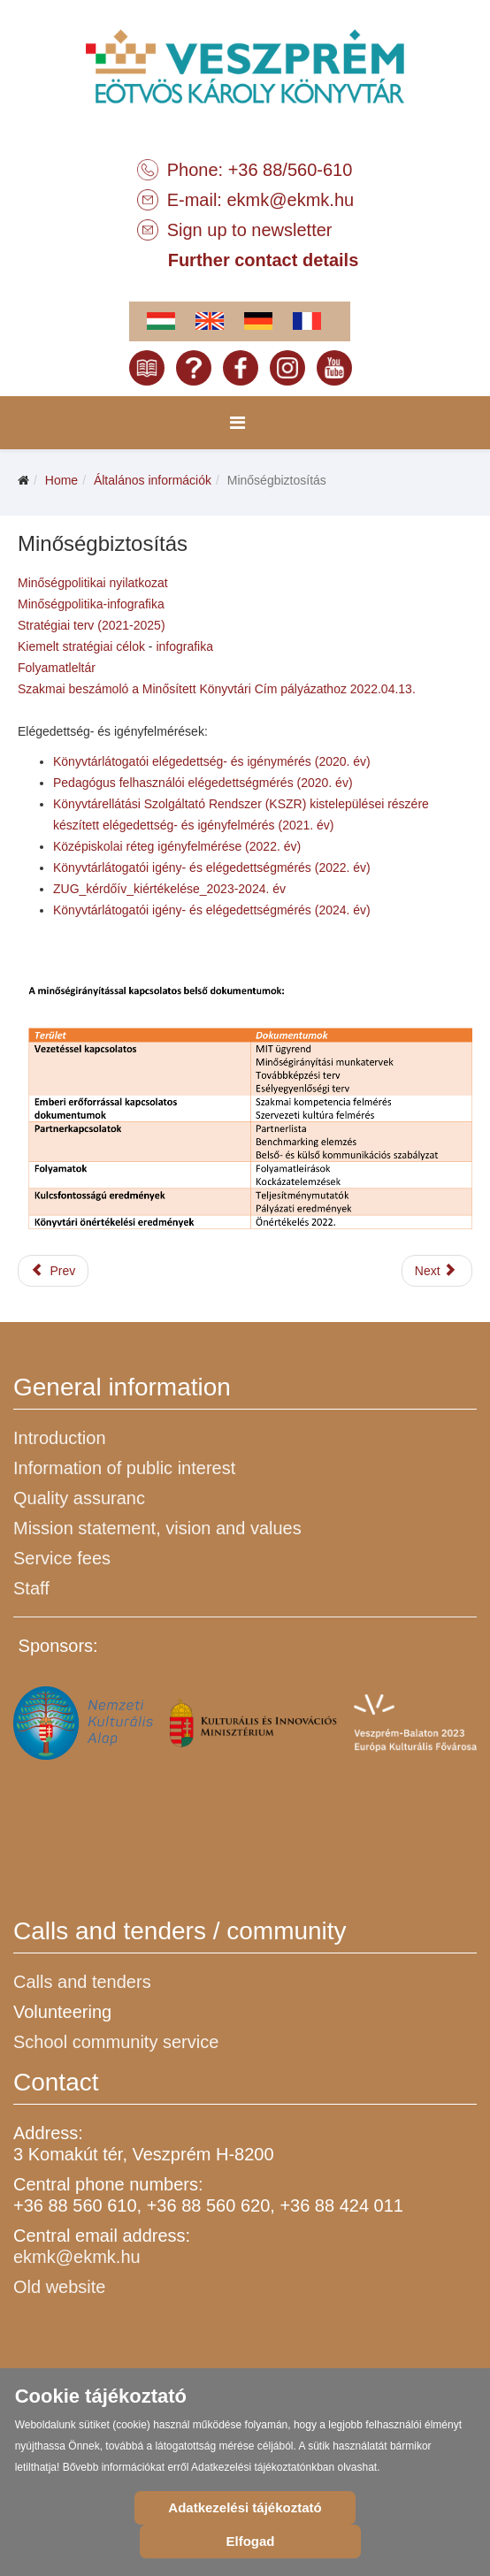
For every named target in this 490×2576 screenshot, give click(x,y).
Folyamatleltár (57, 668)
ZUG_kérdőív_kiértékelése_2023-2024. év (169, 889)
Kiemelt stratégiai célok (81, 646)
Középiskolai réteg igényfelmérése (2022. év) (177, 846)
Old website (59, 2287)
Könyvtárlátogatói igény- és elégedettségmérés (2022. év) (212, 867)
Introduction (59, 1438)
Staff (31, 1588)
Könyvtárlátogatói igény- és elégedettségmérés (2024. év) (212, 910)
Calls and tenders (82, 1981)
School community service (115, 2042)
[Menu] (237, 422)
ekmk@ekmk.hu (290, 200)
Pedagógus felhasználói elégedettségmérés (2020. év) (203, 783)
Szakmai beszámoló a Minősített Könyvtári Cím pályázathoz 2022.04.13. (217, 689)
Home (61, 480)
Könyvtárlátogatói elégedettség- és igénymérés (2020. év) (212, 761)
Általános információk (152, 480)
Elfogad (250, 2541)
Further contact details (263, 260)
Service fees (62, 1558)
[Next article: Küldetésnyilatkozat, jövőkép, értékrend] (437, 1271)
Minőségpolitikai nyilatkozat (93, 583)
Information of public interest (124, 1468)
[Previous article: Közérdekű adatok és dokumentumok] (53, 1271)
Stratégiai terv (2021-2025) (93, 625)
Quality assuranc (79, 1498)
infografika (184, 646)
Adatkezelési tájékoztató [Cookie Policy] (244, 2507)
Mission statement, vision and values (157, 1528)
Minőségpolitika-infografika (91, 604)
